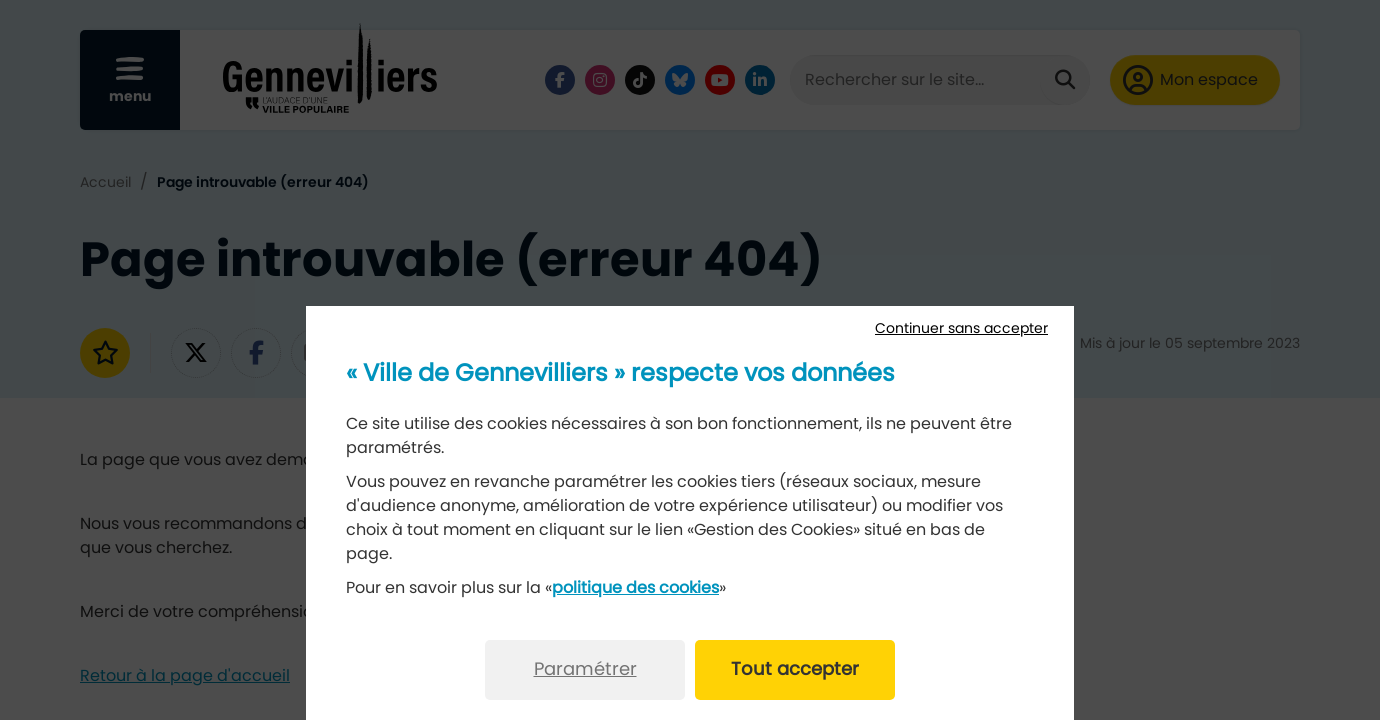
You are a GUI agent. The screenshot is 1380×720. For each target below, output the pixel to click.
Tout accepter (795, 670)
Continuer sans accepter (961, 329)
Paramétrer (585, 670)
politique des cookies (635, 588)
